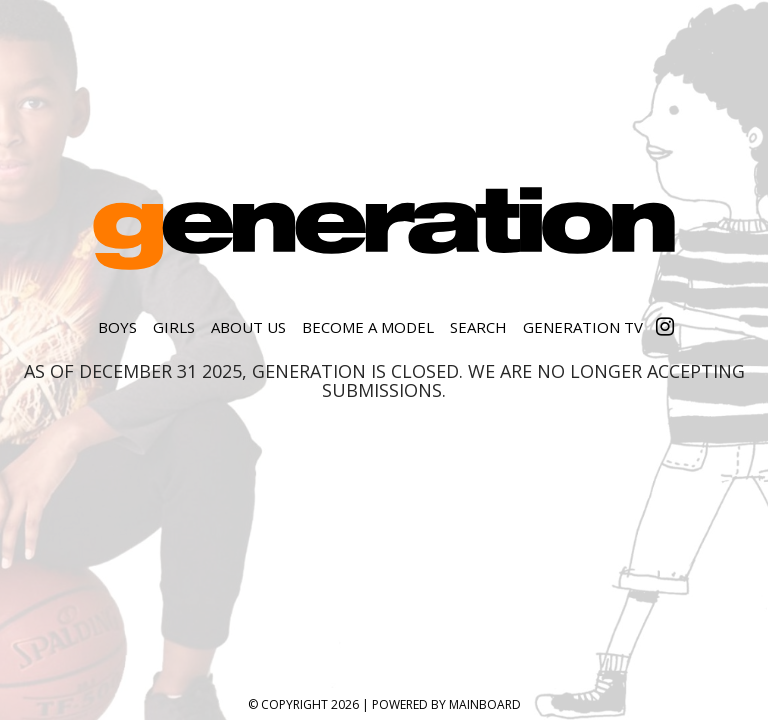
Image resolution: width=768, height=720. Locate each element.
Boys (117, 327)
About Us (248, 327)
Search (478, 327)
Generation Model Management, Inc (384, 228)
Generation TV (583, 327)
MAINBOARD (485, 704)
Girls (174, 327)
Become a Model (368, 327)
